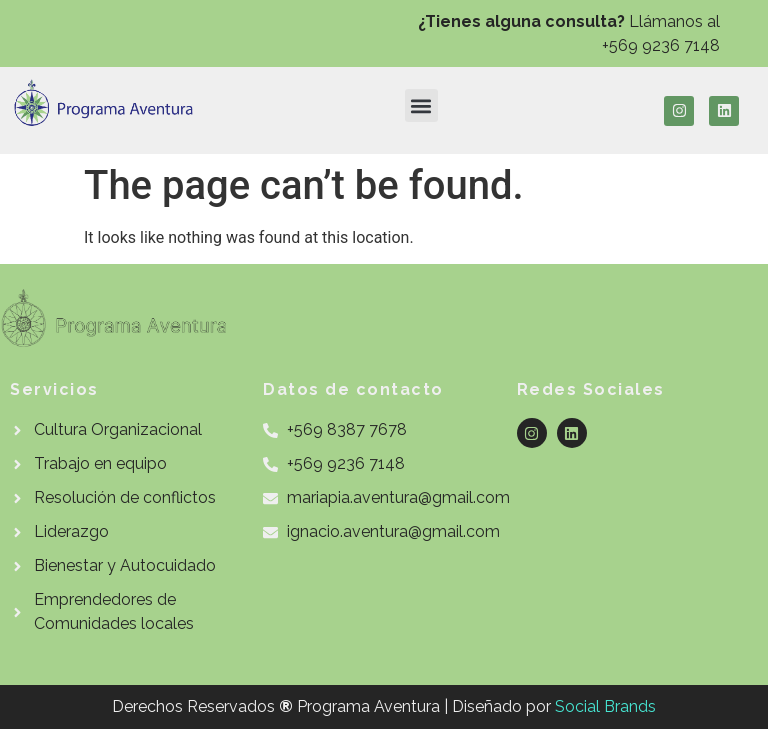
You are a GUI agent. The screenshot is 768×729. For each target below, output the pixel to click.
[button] (421, 105)
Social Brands (605, 706)
